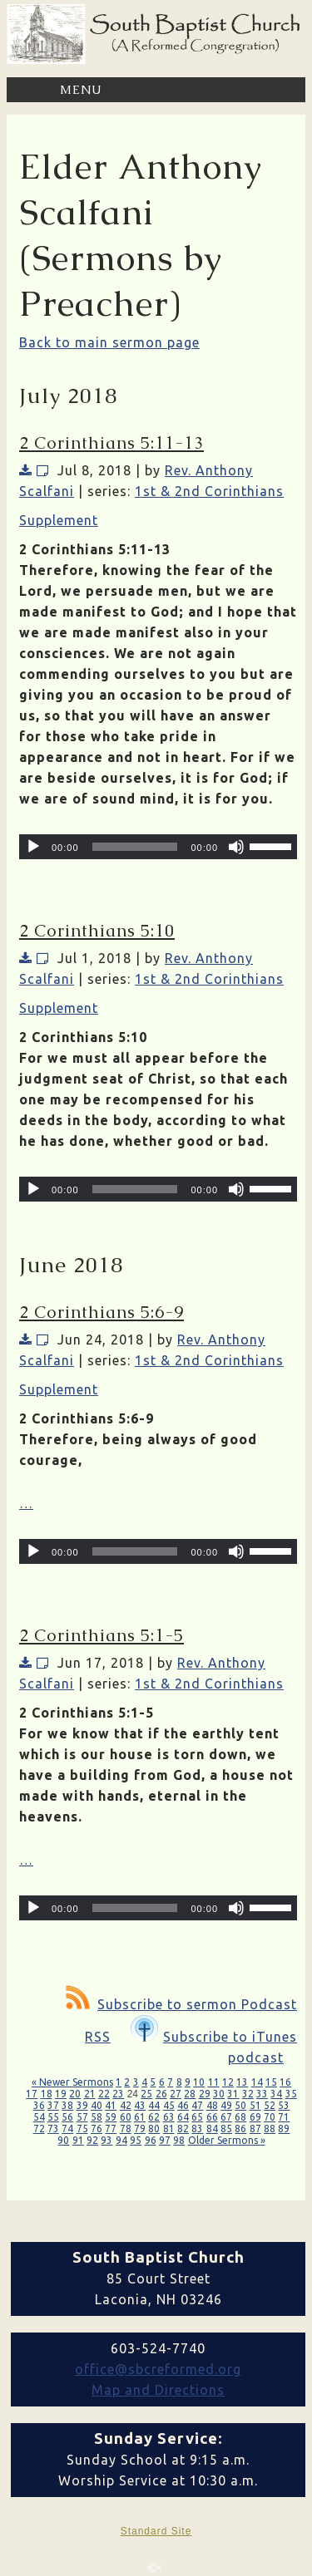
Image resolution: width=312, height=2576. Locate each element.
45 (169, 2105)
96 (150, 2140)
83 (197, 2128)
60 (125, 2116)
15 (271, 2082)
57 (82, 2116)
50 (240, 2105)
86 (240, 2128)
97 (165, 2140)
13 (242, 2082)
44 (154, 2105)
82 (183, 2128)
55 (53, 2116)
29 (204, 2093)
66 (212, 2116)
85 (226, 2128)
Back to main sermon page (109, 342)
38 (67, 2105)
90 (63, 2140)
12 (228, 2082)
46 (183, 2105)
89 (284, 2128)
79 (140, 2128)
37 (53, 2105)
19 (61, 2093)
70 (269, 2116)
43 (140, 2105)
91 (78, 2140)
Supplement (58, 520)
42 (125, 2105)
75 (82, 2128)
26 (161, 2093)
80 (154, 2128)
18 (46, 2093)
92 (92, 2140)
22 (104, 2093)
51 (255, 2105)
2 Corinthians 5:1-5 (101, 1635)
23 (118, 2093)
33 (262, 2093)
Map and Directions (158, 2389)
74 (67, 2128)
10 (199, 2082)
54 (39, 2116)
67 (226, 2116)
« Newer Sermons (72, 2082)
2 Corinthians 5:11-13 (111, 443)
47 (197, 2105)
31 (233, 2093)
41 (110, 2105)
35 (291, 2093)
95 (135, 2140)
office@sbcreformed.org (158, 2369)
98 (179, 2140)
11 (214, 2082)
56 (67, 2116)
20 (75, 2093)
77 (110, 2128)
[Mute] (236, 846)
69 (255, 2116)
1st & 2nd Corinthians (209, 491)
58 (96, 2116)
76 (96, 2128)
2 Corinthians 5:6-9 (101, 1312)
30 (219, 2093)
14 (257, 2082)
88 (269, 2128)
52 (269, 2105)
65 (197, 2116)
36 (39, 2105)
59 (110, 2116)
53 (284, 2105)
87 (255, 2128)
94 (121, 2140)
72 (39, 2128)
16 (285, 2082)
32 (248, 2093)
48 (212, 2105)
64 (183, 2116)
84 (212, 2128)
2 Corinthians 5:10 (97, 930)
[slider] (135, 847)
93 (106, 2140)
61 (140, 2116)
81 (169, 2128)
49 (226, 2105)
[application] (158, 846)
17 (31, 2093)
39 (82, 2105)
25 (146, 2093)
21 (90, 2093)
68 (240, 2116)
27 (175, 2093)
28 (190, 2093)
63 (169, 2116)
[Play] (33, 846)
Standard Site (156, 2531)
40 (96, 2105)
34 (276, 2093)
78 (125, 2128)
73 (53, 2128)
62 (154, 2116)
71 (284, 2116)
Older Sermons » (226, 2140)
